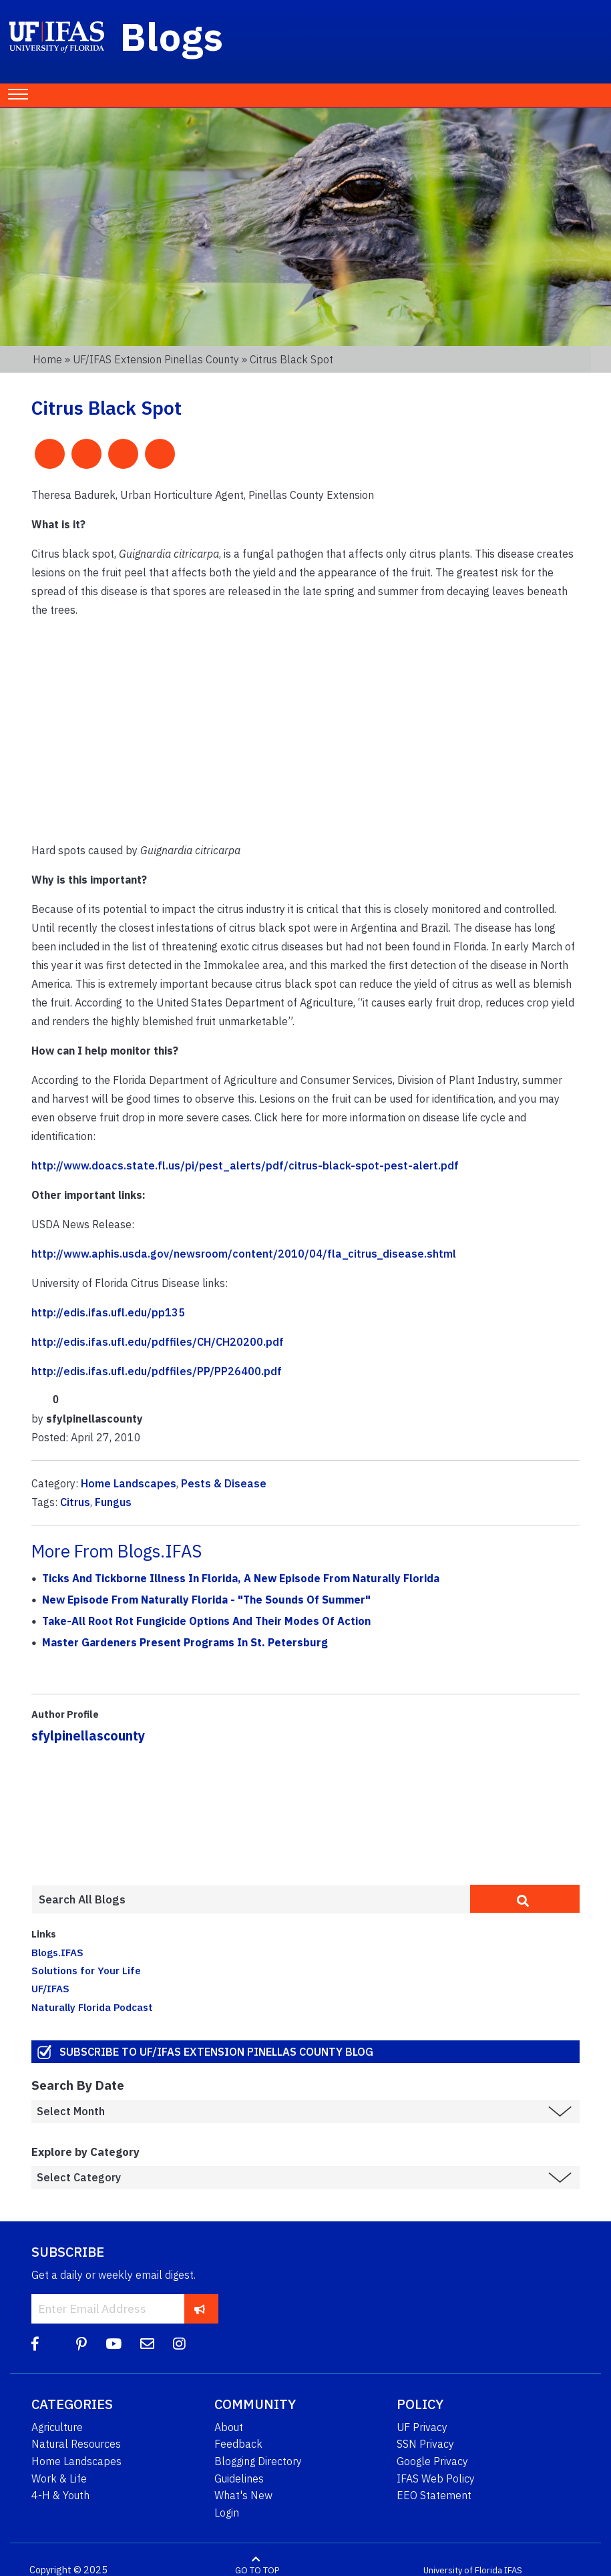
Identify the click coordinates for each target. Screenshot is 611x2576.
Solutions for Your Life (86, 1970)
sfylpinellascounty (88, 1735)
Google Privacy (432, 2461)
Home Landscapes (128, 1483)
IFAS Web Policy (436, 2478)
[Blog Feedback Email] (147, 2344)
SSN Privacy (425, 2443)
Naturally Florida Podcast (92, 2007)
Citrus (75, 1502)
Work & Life (59, 2478)
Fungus (113, 1502)
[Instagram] (179, 2344)
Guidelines (239, 2478)
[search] (525, 1899)
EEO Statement (434, 2495)
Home (47, 359)
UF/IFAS (50, 1988)
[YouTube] (114, 2344)
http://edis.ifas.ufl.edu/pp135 (108, 1312)
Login (226, 2512)
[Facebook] (35, 2344)
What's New (243, 2495)
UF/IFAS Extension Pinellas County (156, 359)
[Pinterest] (81, 2344)
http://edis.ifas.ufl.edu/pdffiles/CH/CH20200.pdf (157, 1341)
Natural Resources (76, 2443)
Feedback (238, 2443)
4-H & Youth (60, 2495)
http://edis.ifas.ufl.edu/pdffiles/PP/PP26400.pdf (156, 1371)
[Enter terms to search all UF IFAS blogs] (250, 1899)
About (228, 2427)
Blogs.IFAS (57, 1952)
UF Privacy (422, 2427)
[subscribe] (200, 2308)
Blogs (172, 36)
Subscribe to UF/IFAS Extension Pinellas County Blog (216, 2051)
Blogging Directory (258, 2461)
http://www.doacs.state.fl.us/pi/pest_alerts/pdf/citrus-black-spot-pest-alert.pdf (245, 1165)
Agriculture (57, 2427)
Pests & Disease (223, 1483)
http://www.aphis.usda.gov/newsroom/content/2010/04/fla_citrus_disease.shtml (243, 1253)
